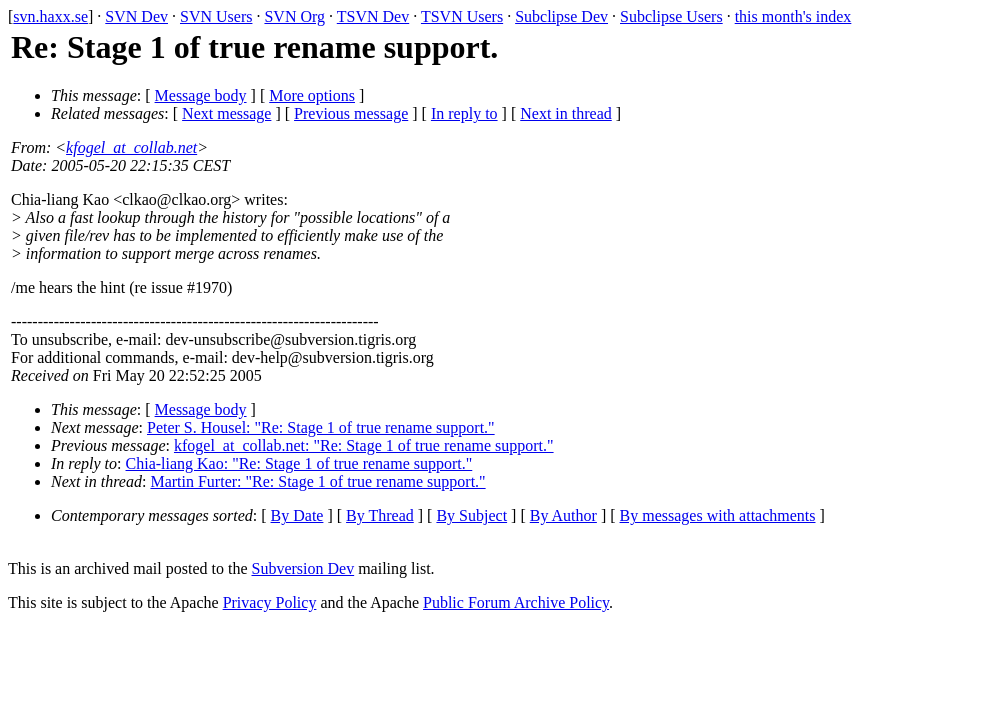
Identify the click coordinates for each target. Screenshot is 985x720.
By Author (563, 515)
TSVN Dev (373, 16)
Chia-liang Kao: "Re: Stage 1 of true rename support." (299, 463)
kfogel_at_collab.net (131, 147)
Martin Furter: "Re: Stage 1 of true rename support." (317, 481)
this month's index (793, 16)
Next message (226, 113)
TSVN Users (462, 16)
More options (312, 95)
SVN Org (294, 16)
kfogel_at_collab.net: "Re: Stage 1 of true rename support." (364, 445)
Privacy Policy (270, 602)
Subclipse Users (671, 16)
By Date (297, 515)
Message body (201, 95)
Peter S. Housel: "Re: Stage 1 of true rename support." (321, 427)
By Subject (471, 515)
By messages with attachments (718, 515)
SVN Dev (136, 16)
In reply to (464, 113)
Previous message (351, 113)
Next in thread (566, 113)
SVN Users (216, 16)
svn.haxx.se (50, 16)
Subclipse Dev (561, 16)
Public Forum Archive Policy (516, 602)
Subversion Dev (303, 568)
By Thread (380, 515)
